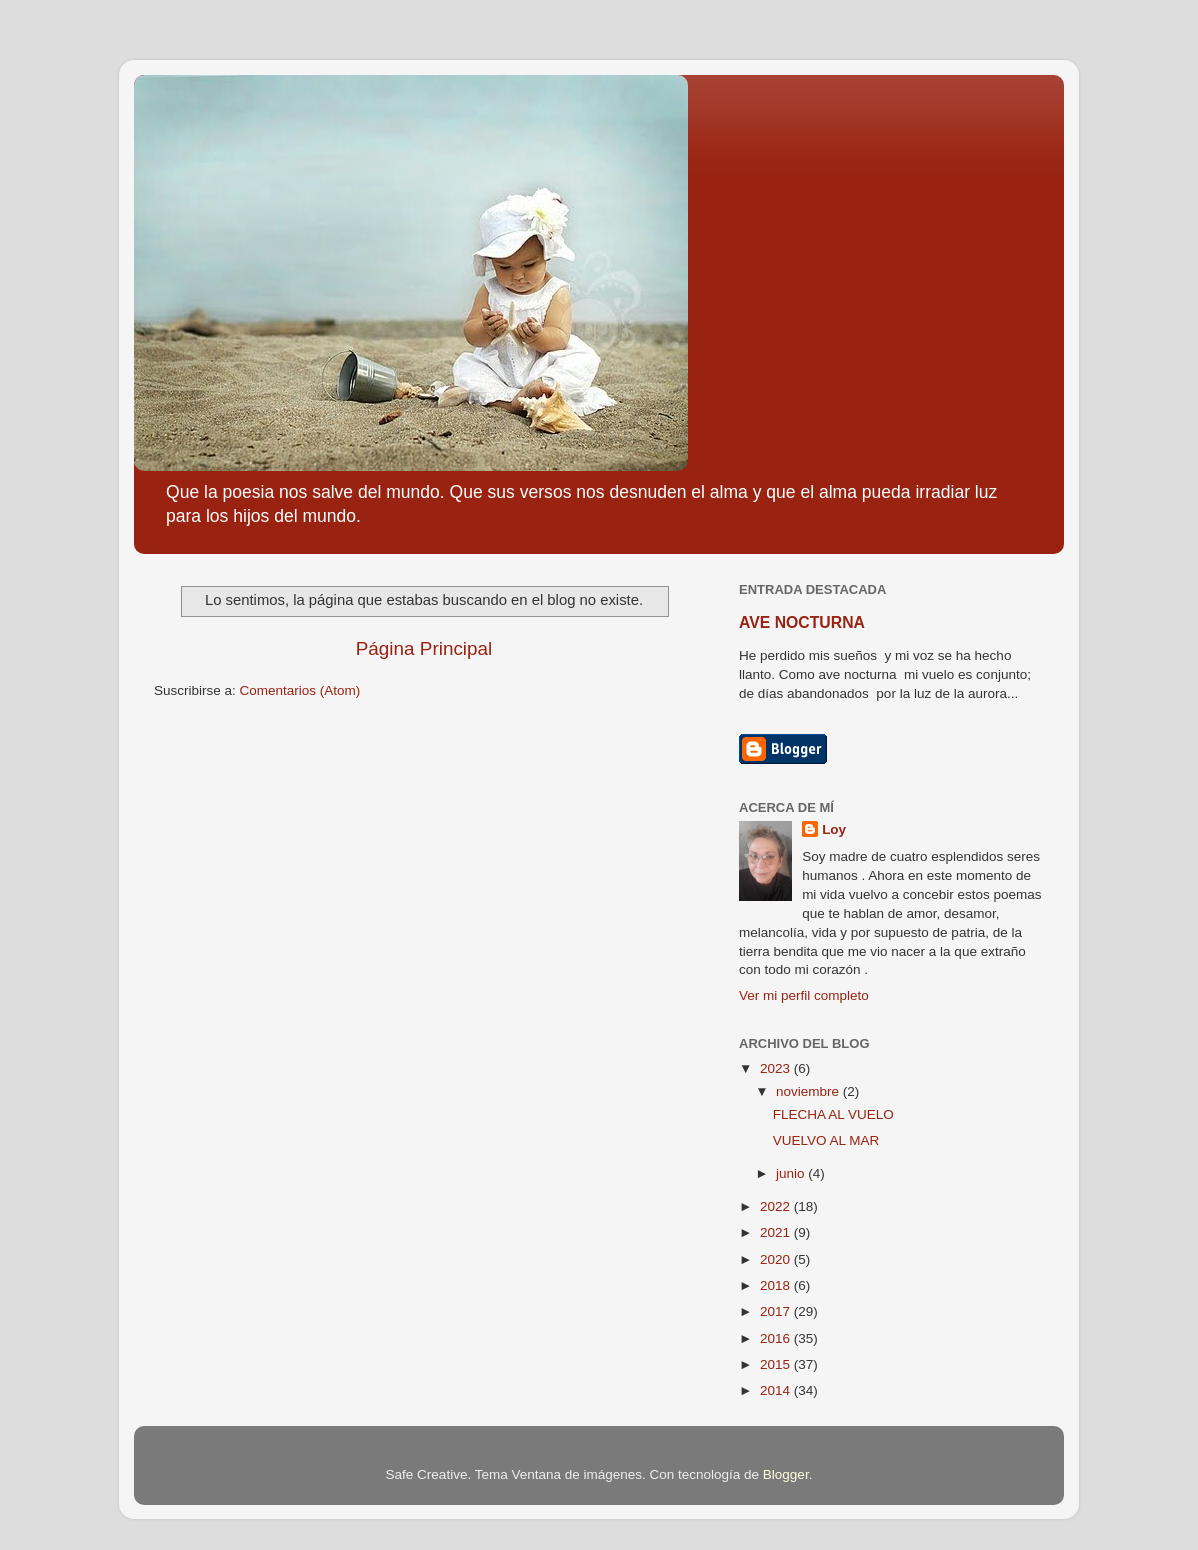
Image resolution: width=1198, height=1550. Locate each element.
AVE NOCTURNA (802, 622)
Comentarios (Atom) (300, 690)
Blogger (786, 1474)
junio (792, 1173)
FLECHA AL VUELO (833, 1114)
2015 (777, 1364)
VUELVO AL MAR (826, 1140)
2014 (777, 1390)
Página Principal (424, 648)
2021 (777, 1232)
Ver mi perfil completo (804, 995)
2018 (777, 1285)
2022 (777, 1206)
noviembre (809, 1091)
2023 (777, 1068)
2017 (777, 1311)
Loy (834, 829)
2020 (777, 1259)
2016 (777, 1338)
